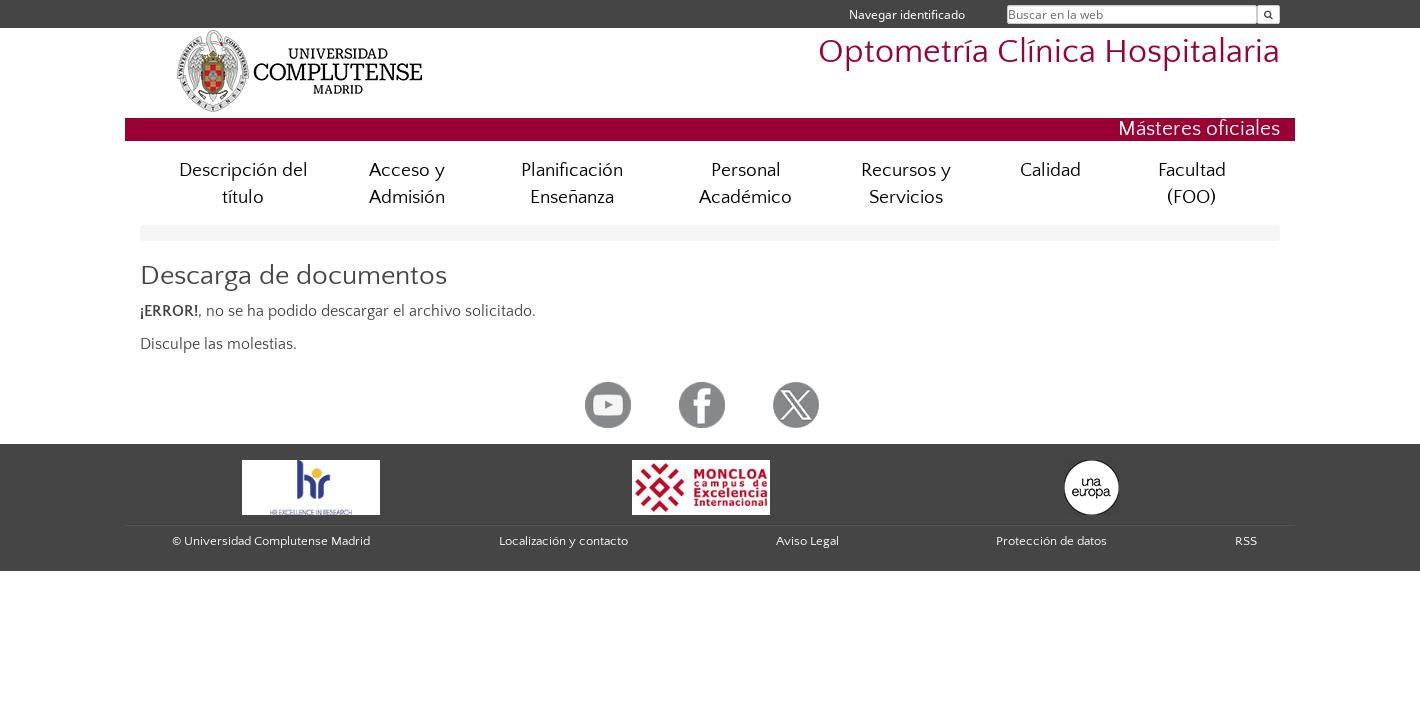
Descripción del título (243, 184)
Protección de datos (1051, 541)
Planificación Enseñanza (572, 184)
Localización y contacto (563, 541)
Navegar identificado (907, 14)
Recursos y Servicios (906, 184)
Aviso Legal (807, 541)
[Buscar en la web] (1268, 14)
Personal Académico (745, 184)
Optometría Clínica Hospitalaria (1049, 52)
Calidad (1050, 170)
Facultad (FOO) (1192, 184)
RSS (1246, 541)
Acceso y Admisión (407, 184)
